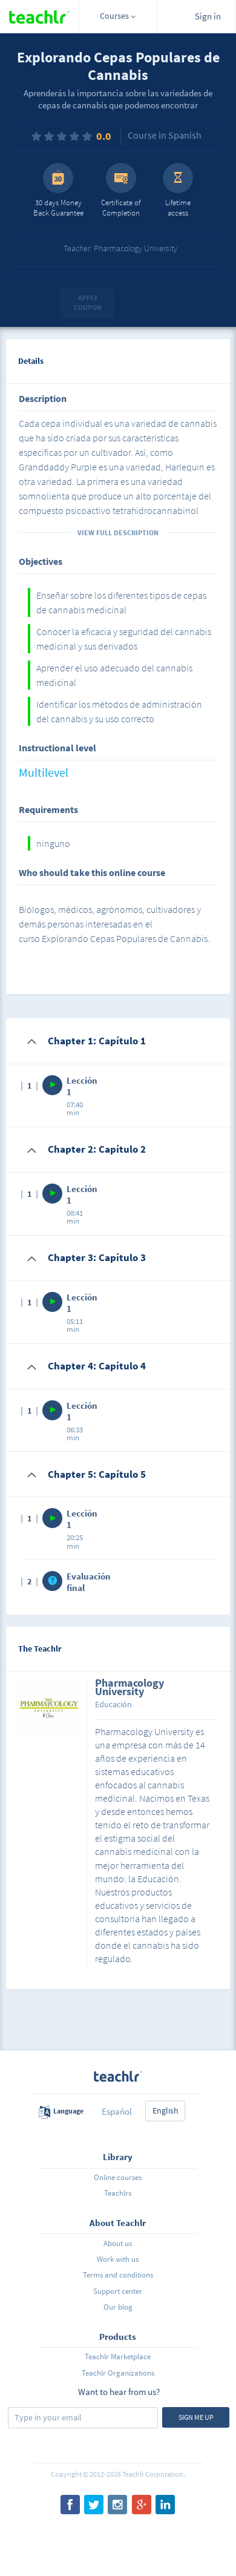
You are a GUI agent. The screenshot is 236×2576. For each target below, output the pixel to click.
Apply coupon (88, 302)
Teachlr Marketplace (118, 2356)
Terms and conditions (118, 2275)
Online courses (118, 2177)
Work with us (118, 2259)
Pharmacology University (129, 1687)
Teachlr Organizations (118, 2373)
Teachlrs (117, 2193)
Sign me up (196, 2417)
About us (117, 2243)
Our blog (118, 2307)
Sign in (208, 16)
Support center (117, 2291)
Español (117, 2111)
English (165, 2110)
